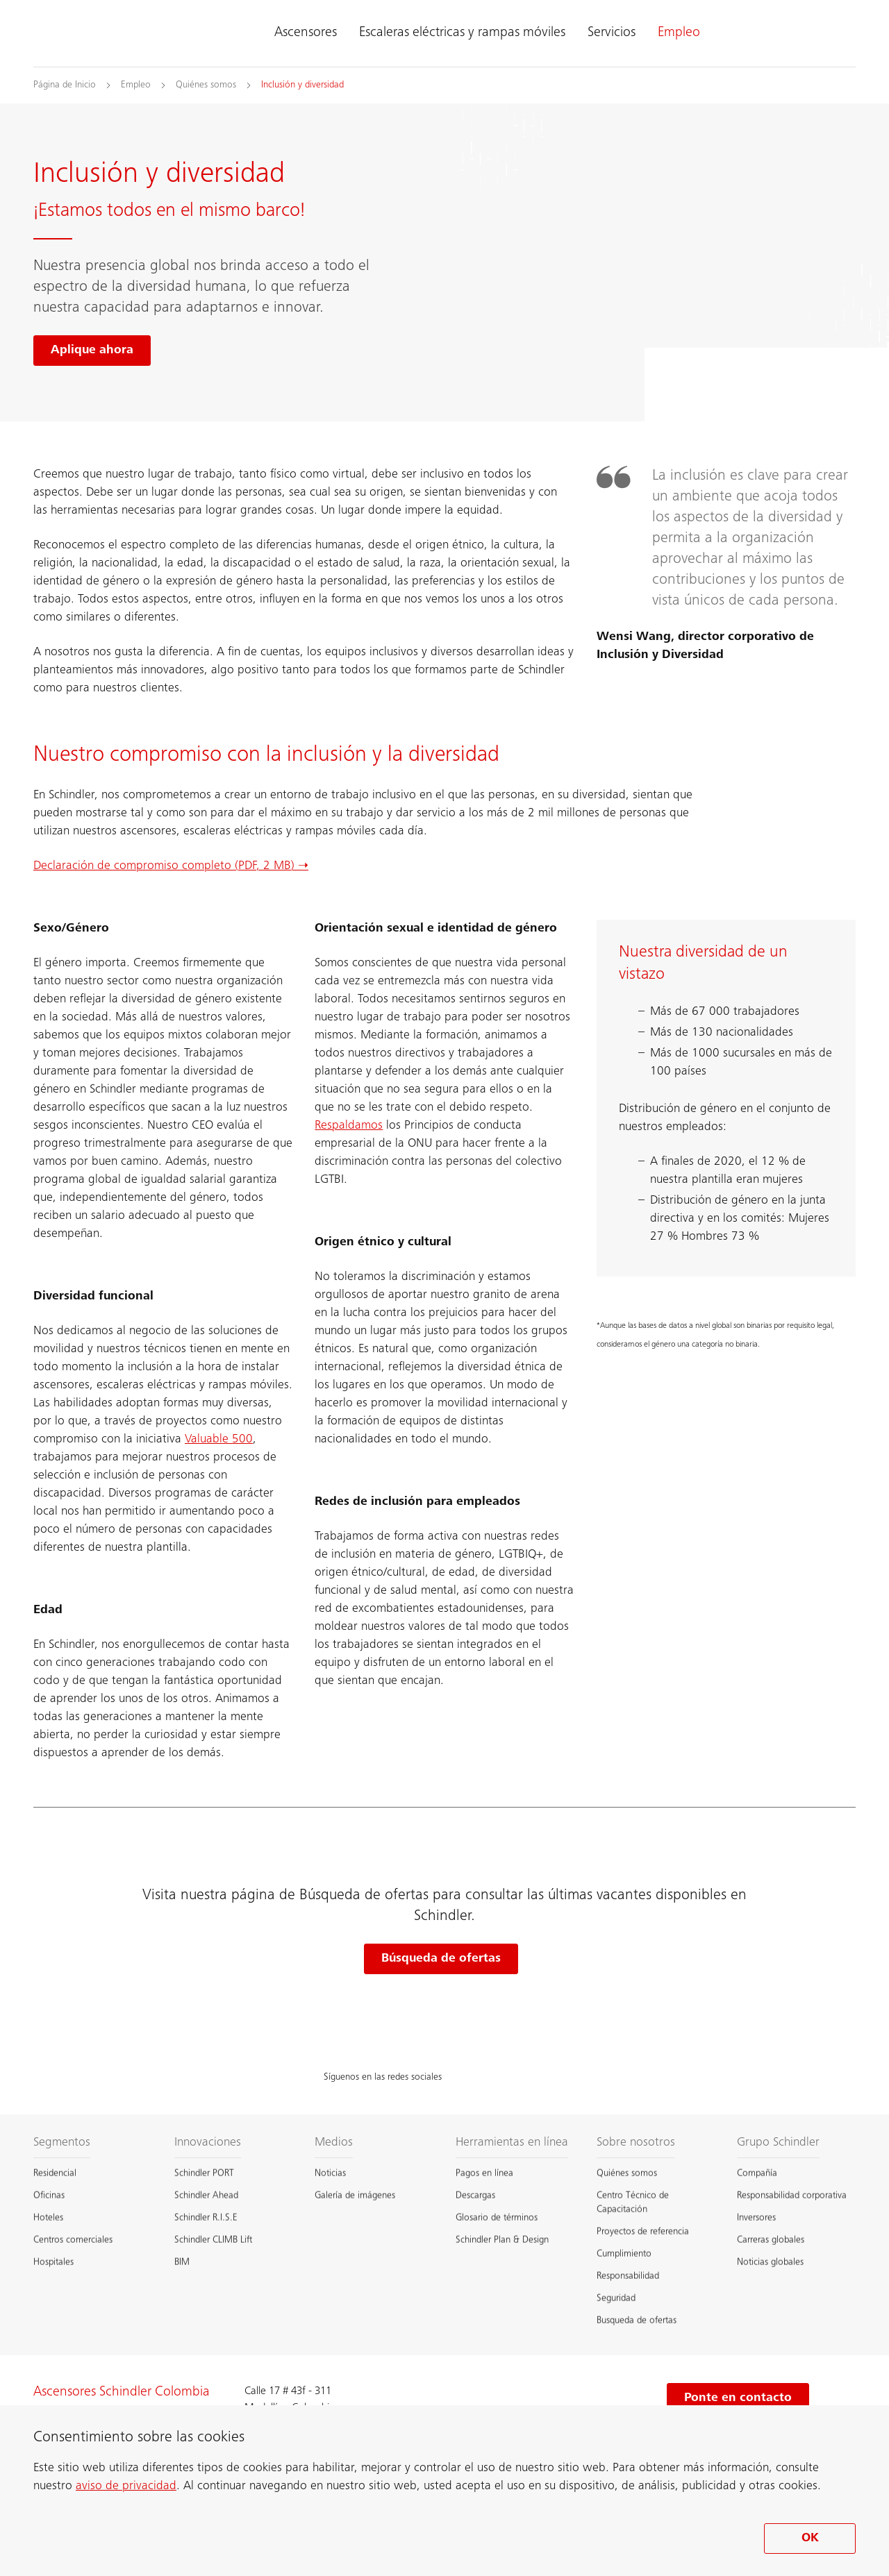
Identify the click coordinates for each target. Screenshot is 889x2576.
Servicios (611, 33)
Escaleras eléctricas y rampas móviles (462, 33)
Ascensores (305, 33)
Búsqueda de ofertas (441, 1959)
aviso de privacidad (126, 2486)
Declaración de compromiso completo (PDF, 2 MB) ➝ (170, 866)
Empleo (679, 33)
